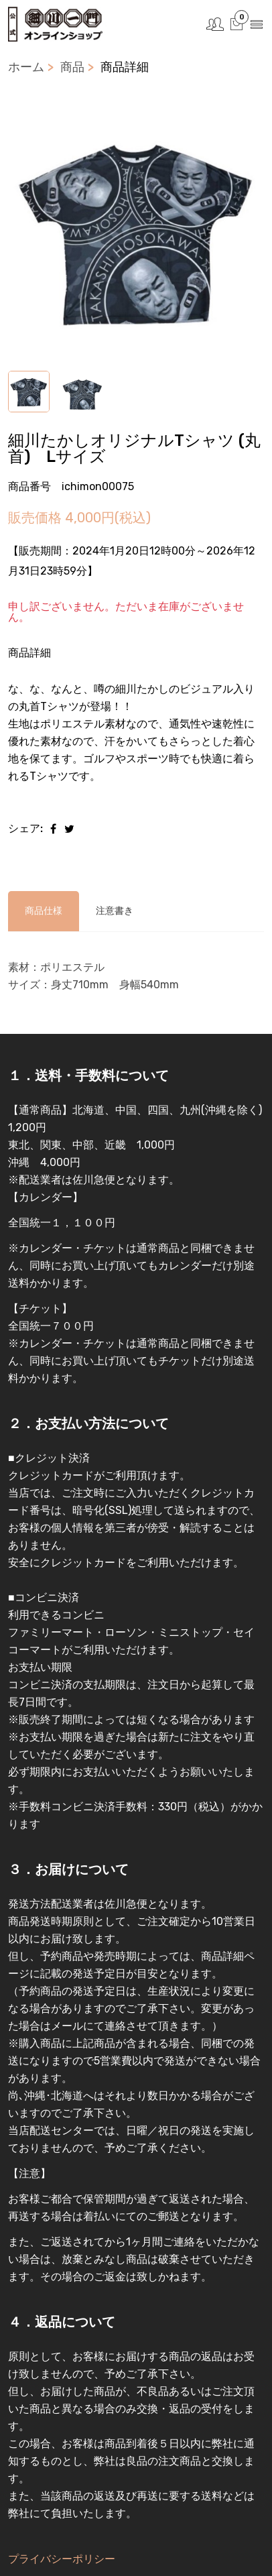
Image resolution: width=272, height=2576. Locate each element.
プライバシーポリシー (61, 2559)
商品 (72, 67)
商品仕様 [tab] (43, 910)
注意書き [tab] (114, 910)
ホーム (26, 67)
